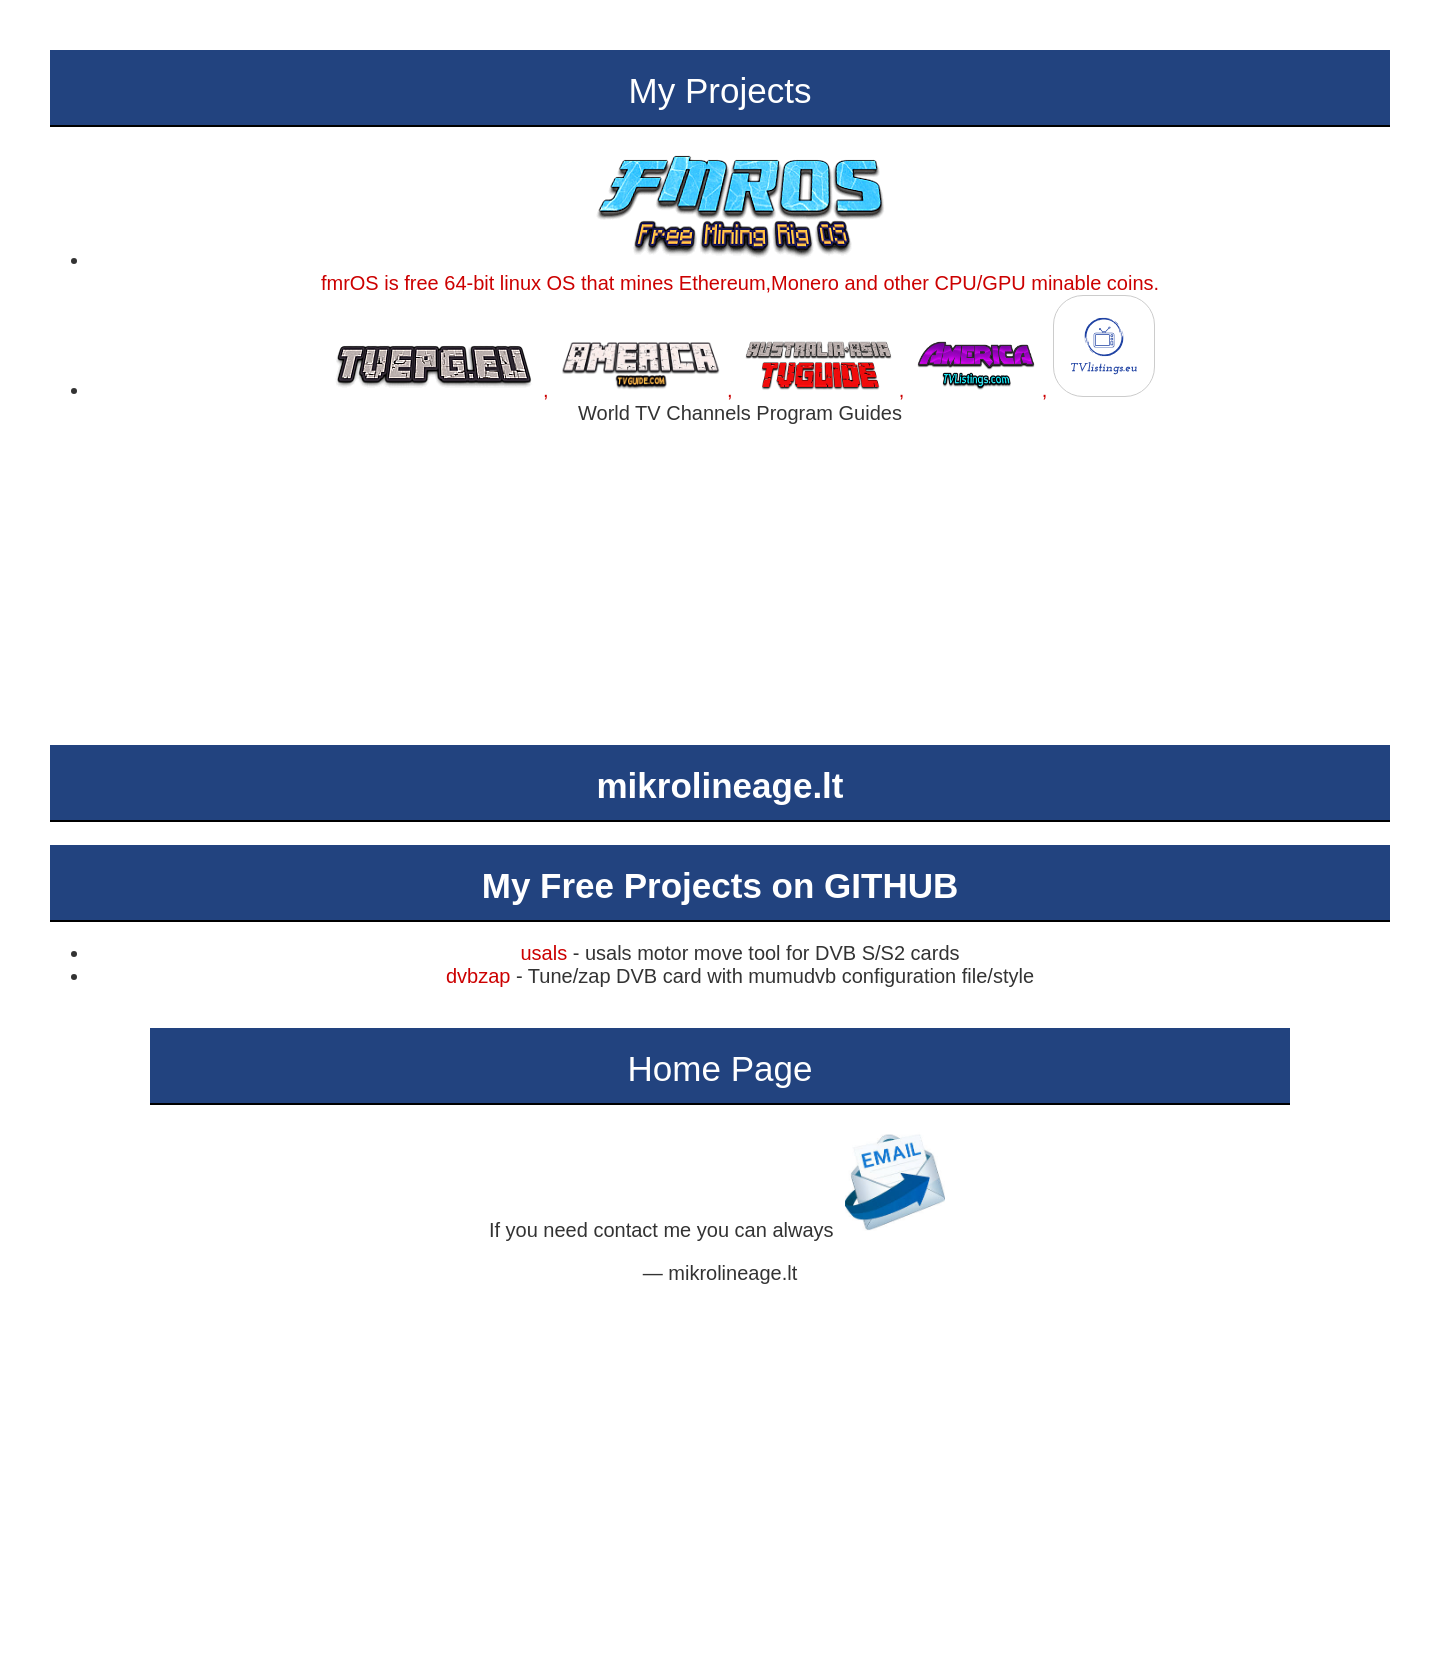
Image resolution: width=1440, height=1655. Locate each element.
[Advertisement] (720, 585)
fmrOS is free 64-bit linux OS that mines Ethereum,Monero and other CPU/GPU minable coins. (740, 271)
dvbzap (478, 976)
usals (543, 953)
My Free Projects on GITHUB (720, 885)
